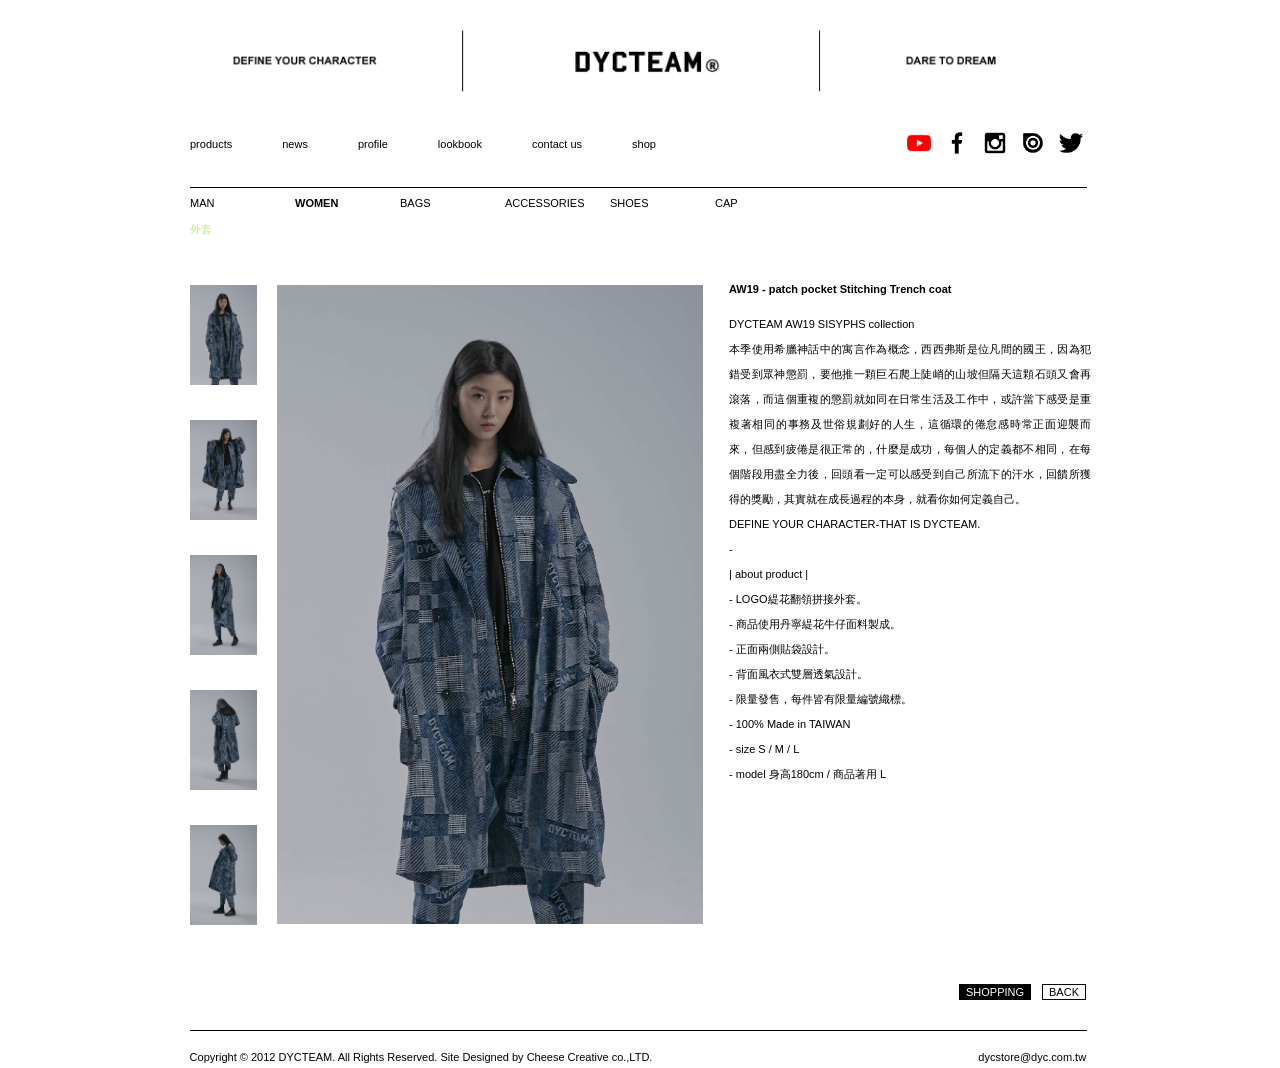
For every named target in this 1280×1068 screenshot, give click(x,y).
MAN (202, 203)
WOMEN (316, 203)
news (295, 144)
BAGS (415, 203)
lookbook (460, 144)
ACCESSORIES (540, 203)
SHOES (629, 203)
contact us (557, 144)
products (211, 144)
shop (644, 144)
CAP (726, 203)
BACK (1064, 992)
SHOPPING (995, 992)
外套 (201, 229)
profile (373, 144)
